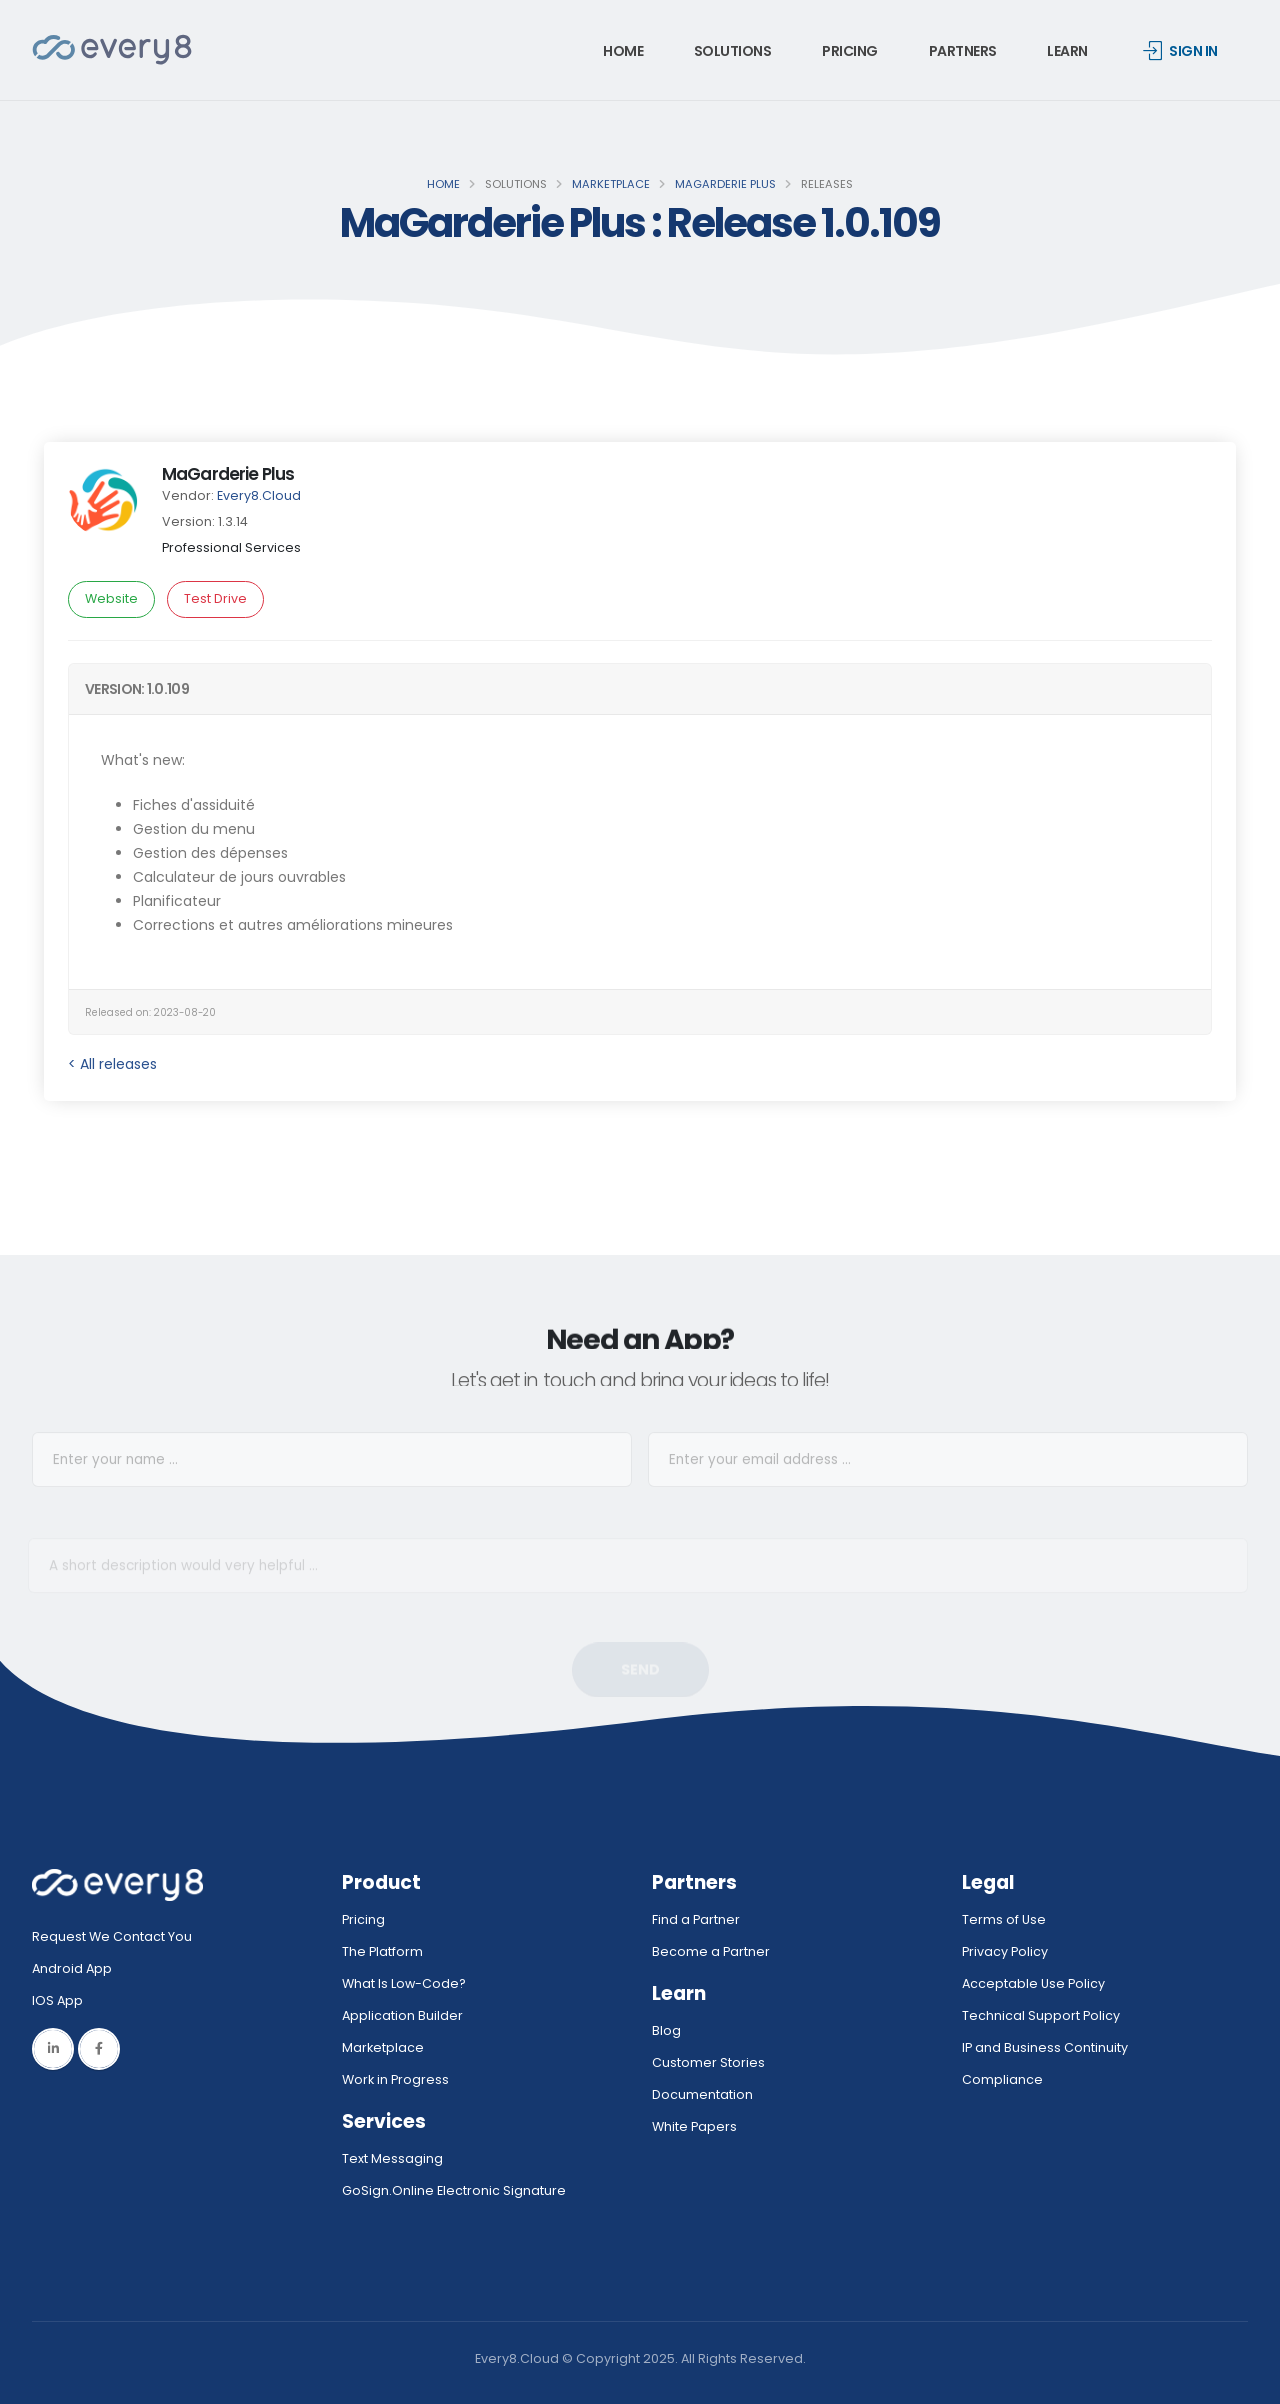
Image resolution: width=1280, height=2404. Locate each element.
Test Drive (215, 598)
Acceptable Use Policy (1033, 1983)
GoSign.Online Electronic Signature (454, 2190)
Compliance (1002, 2079)
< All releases (112, 1064)
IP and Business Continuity (1045, 2047)
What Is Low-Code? (404, 1983)
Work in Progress (395, 2079)
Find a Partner (696, 1919)
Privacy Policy (1005, 1951)
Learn (1067, 51)
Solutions (733, 51)
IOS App (62, 2000)
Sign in (1180, 51)
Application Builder (402, 2015)
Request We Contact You (112, 1936)
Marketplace (611, 184)
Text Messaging (392, 2158)
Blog (666, 2030)
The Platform (382, 1951)
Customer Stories (708, 2062)
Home (623, 51)
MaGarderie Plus (725, 184)
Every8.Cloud (259, 495)
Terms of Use (1004, 1919)
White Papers (694, 2126)
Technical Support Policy (1041, 2015)
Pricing (850, 51)
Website (111, 598)
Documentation (702, 2094)
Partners (963, 51)
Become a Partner (711, 1951)
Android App (72, 1968)
